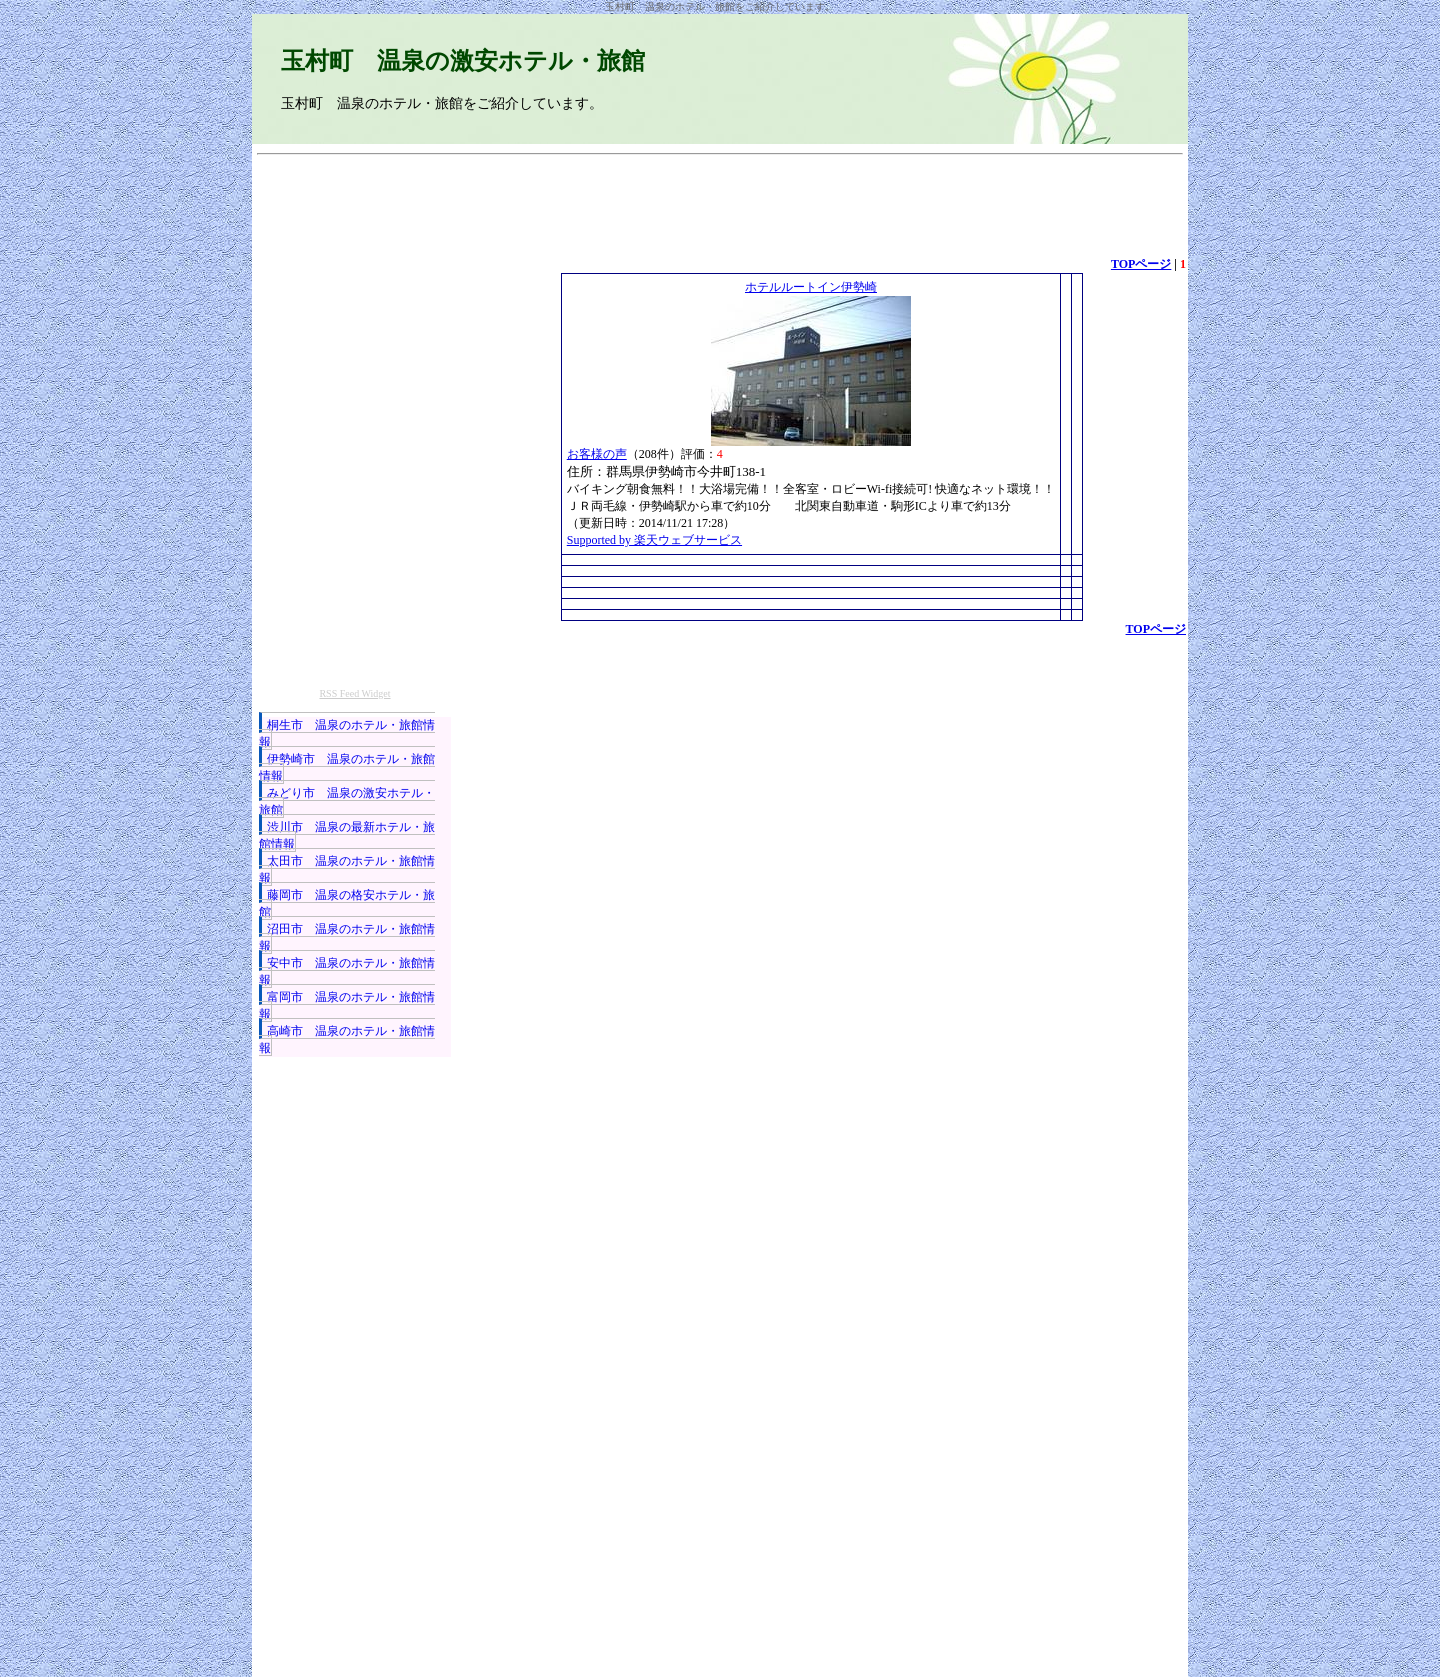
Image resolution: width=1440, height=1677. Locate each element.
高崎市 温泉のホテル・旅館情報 (347, 1039)
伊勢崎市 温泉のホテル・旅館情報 (347, 767)
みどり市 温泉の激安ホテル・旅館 (347, 801)
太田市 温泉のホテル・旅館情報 (347, 869)
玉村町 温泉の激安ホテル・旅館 (463, 61)
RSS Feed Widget (354, 693)
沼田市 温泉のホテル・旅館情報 (347, 937)
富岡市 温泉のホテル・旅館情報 (347, 1005)
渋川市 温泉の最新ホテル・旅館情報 (347, 835)
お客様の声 (597, 454)
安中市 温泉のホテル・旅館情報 (347, 971)
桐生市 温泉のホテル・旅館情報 (347, 733)
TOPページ (1141, 264)
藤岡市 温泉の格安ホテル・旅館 (347, 903)
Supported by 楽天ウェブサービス (654, 540)
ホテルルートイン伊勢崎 (811, 287)
